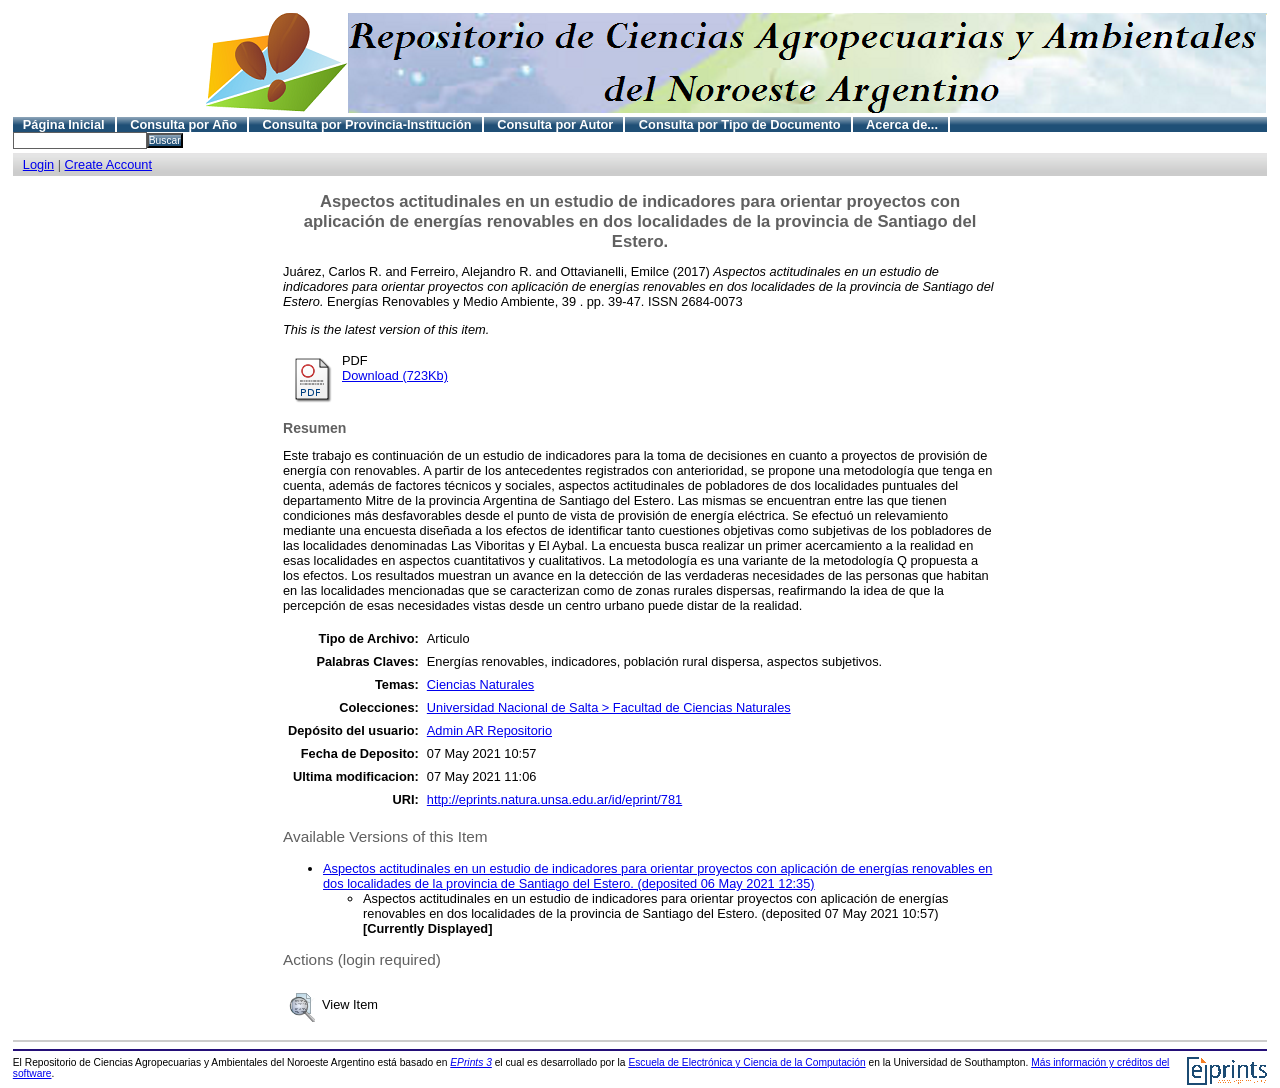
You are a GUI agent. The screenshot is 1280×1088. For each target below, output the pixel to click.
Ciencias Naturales (480, 684)
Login (38, 164)
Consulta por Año (183, 124)
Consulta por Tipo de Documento (740, 124)
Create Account (109, 164)
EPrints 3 (471, 1062)
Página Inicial (64, 124)
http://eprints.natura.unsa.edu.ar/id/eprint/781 (554, 799)
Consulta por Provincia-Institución (367, 124)
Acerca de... (902, 124)
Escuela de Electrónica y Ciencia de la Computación (746, 1062)
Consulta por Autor (555, 124)
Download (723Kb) (395, 375)
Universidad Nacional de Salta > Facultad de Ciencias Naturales (609, 707)
